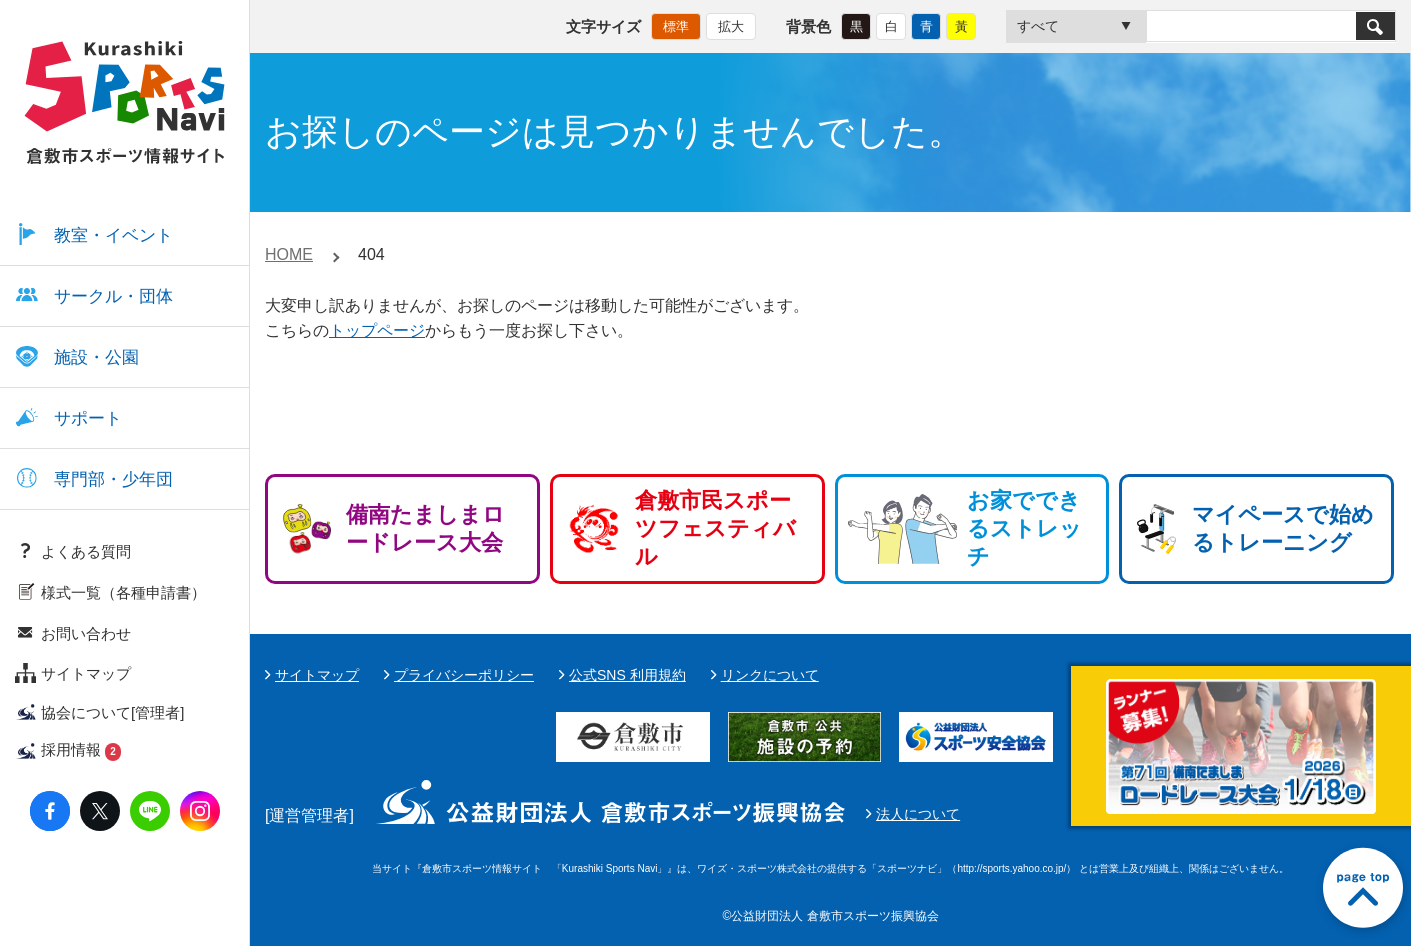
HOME (289, 254)
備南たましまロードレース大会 (425, 528)
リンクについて (770, 675)
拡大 (731, 25)
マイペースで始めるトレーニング (1283, 528)
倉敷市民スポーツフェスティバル (715, 528)
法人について (918, 814)
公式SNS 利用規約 (627, 675)
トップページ (377, 330)
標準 (676, 25)
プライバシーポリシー (464, 675)
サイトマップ (317, 675)
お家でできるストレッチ (1024, 528)
